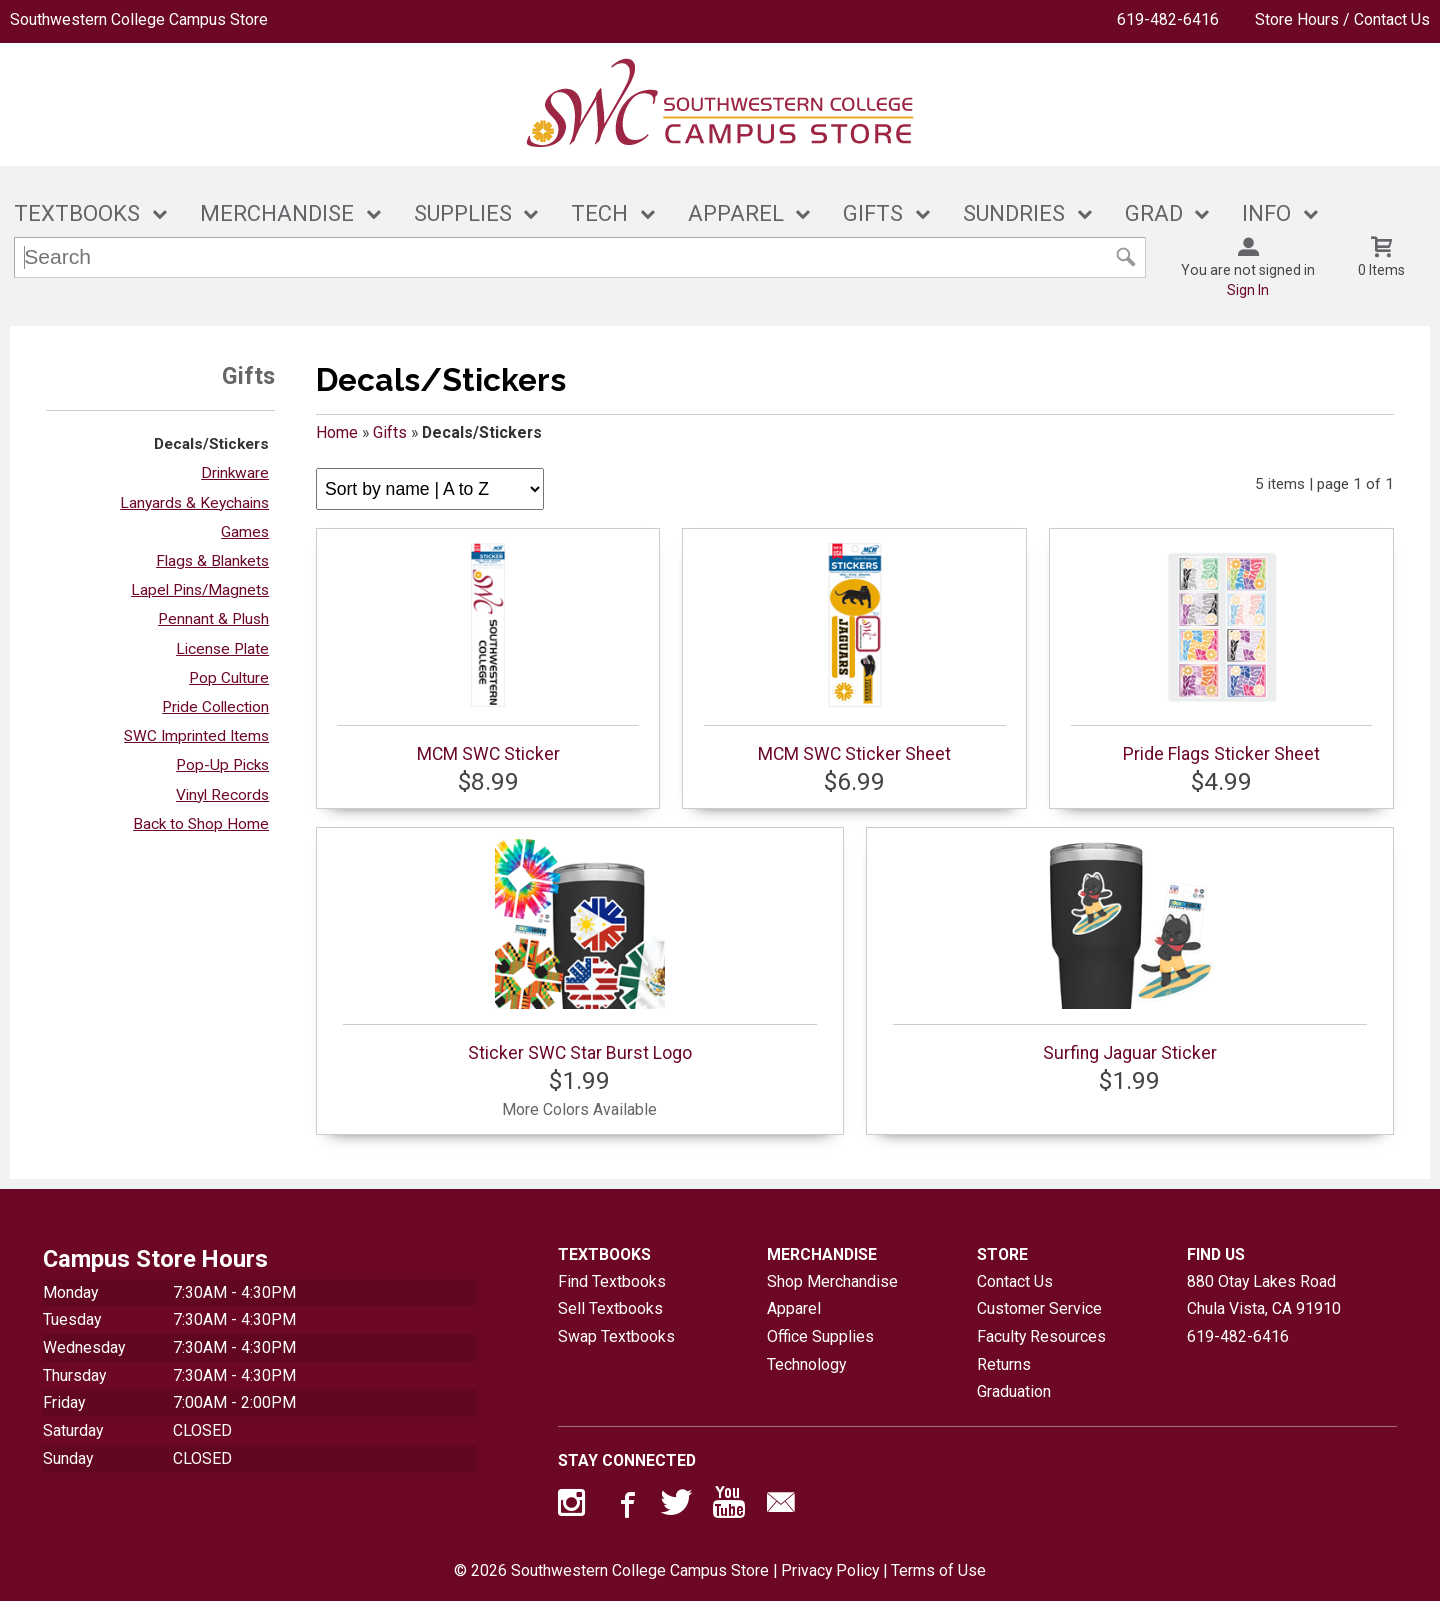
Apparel (794, 1308)
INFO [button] (1266, 213)
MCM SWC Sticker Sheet (854, 652)
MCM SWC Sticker (487, 652)
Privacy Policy (830, 1570)
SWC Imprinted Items (196, 736)
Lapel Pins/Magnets (200, 590)
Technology (806, 1364)
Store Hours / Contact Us (1342, 19)
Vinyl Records (222, 795)
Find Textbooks (612, 1281)
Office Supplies (820, 1336)
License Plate (222, 649)
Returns (1004, 1364)
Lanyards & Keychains (194, 503)
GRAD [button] (1154, 213)
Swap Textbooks (616, 1336)
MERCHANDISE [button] (277, 213)
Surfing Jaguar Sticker (1130, 951)
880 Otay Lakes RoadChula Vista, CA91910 (1264, 1295)
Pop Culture (229, 678)
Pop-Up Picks (222, 765)
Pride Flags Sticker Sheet (1221, 652)
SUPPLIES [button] (463, 213)
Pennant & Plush (213, 619)
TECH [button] (599, 213)
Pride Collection (215, 707)
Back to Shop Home (201, 824)
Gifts (390, 432)
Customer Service (1039, 1308)
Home (337, 432)
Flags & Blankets (212, 561)
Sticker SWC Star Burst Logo (580, 951)
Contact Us (1015, 1281)
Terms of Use (938, 1570)
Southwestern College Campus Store (139, 19)
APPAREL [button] (736, 213)
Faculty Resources (1041, 1336)
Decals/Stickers (211, 444)
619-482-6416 (1168, 19)
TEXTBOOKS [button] (77, 213)
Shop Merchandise (832, 1281)
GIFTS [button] (873, 213)
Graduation (1014, 1391)
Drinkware (235, 473)
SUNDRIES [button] (1014, 213)
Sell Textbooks (610, 1308)
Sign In (1248, 290)
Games (245, 532)
